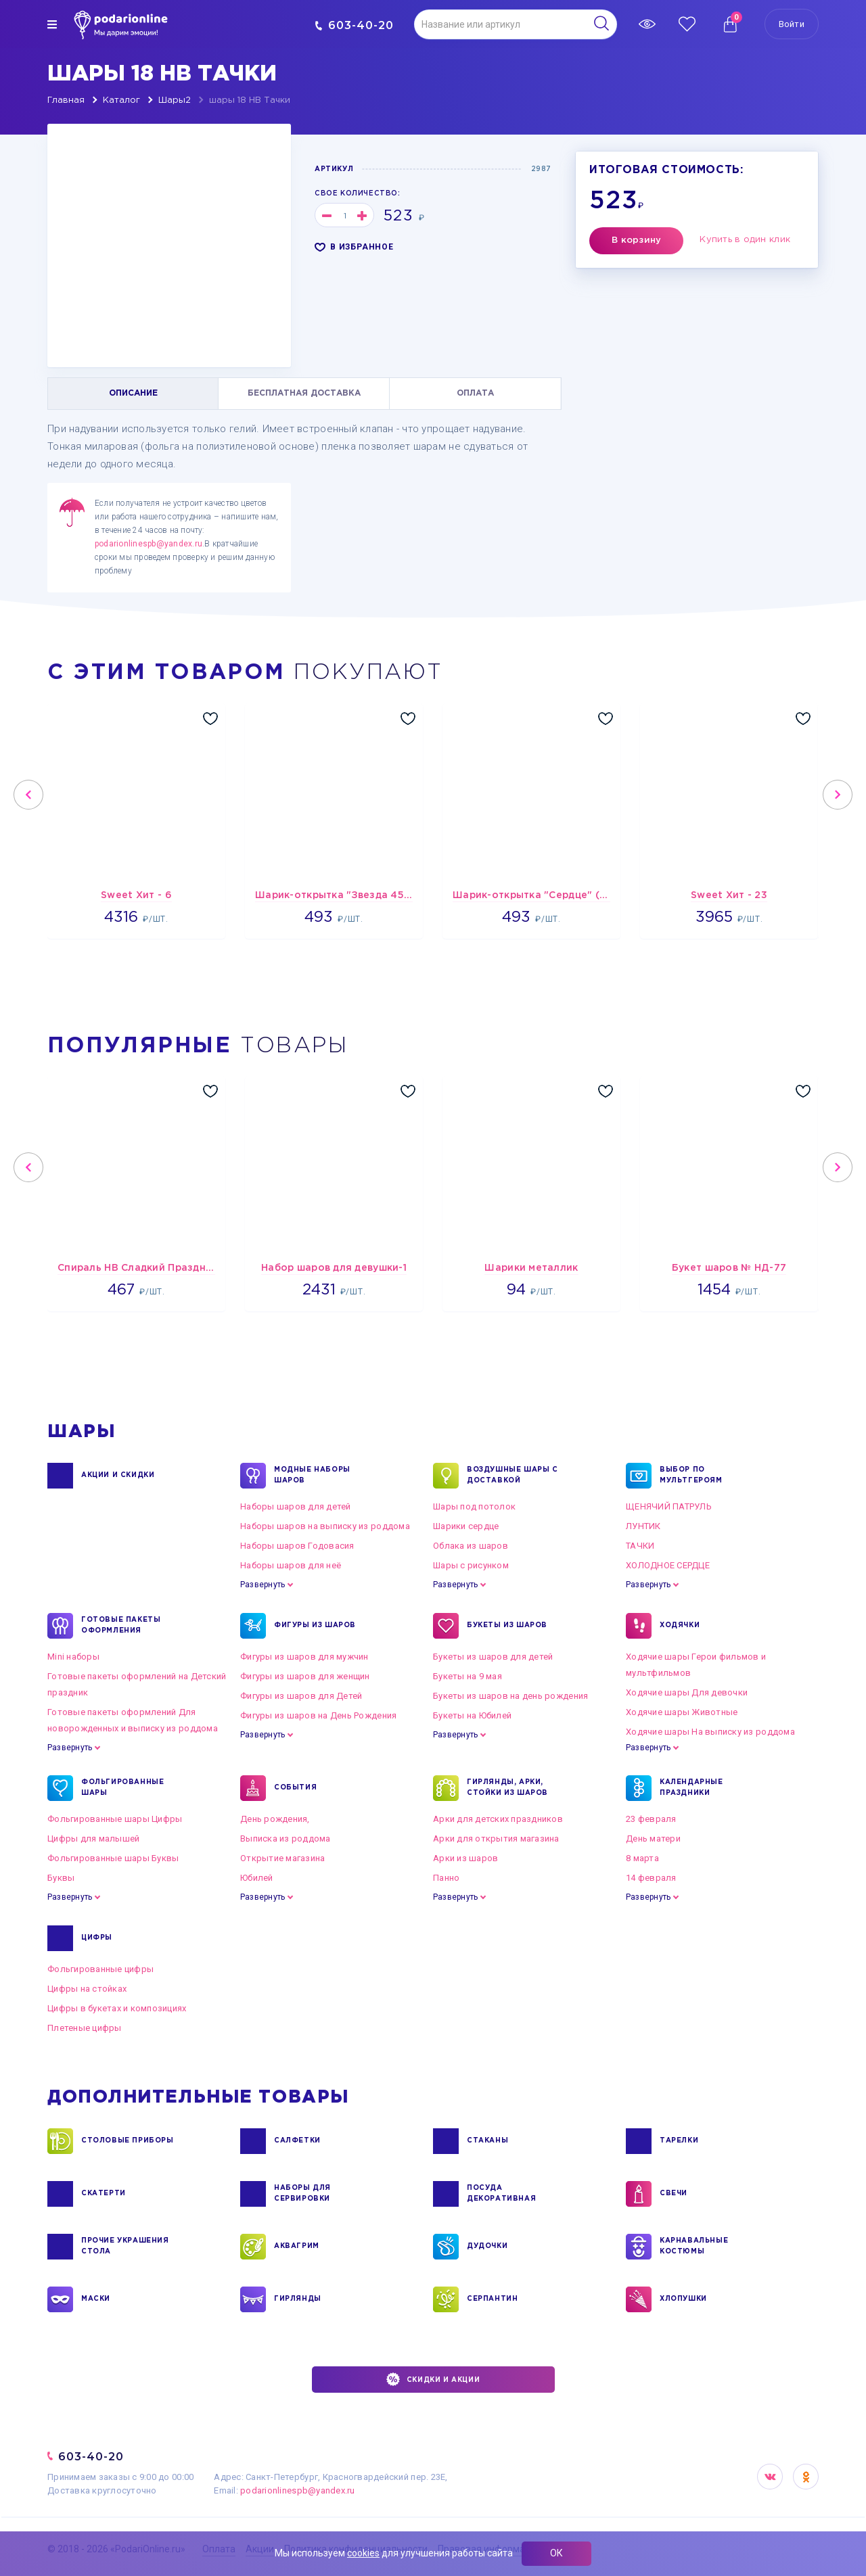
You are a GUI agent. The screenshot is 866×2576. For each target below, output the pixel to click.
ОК (556, 2553)
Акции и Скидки (117, 1476)
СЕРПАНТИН (492, 2299)
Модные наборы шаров (312, 1476)
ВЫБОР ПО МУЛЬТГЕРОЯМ (691, 1476)
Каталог (121, 100)
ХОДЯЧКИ (680, 1626)
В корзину (636, 240)
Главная (66, 100)
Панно (446, 1878)
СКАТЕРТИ (103, 2194)
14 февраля (651, 1878)
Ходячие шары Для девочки (687, 1692)
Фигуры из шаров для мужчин (304, 1657)
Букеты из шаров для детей (493, 1657)
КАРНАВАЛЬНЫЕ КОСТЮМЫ (694, 2246)
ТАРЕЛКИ (679, 2141)
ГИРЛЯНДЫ (297, 2299)
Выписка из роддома (285, 1838)
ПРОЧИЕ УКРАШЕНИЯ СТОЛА (125, 2246)
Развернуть (262, 1584)
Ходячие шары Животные (681, 1712)
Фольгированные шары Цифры (115, 1819)
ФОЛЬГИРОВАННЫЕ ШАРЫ (122, 1788)
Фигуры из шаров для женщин (305, 1676)
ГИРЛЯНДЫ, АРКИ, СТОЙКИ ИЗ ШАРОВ (507, 1788)
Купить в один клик (745, 239)
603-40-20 (354, 25)
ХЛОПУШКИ (683, 2299)
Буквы (60, 1878)
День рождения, (275, 1819)
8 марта (642, 1858)
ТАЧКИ (640, 1546)
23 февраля (651, 1819)
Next (837, 795)
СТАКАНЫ (487, 2141)
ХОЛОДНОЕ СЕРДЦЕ (668, 1565)
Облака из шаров (470, 1546)
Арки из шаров (465, 1858)
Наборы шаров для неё (290, 1565)
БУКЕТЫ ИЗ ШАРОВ (507, 1626)
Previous (28, 795)
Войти (791, 24)
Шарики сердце (466, 1526)
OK (806, 2476)
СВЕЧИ (673, 2194)
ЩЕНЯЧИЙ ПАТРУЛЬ (669, 1506)
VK (770, 2476)
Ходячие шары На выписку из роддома (710, 1732)
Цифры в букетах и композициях (117, 2008)
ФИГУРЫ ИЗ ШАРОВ (315, 1626)
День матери (653, 1838)
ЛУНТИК (643, 1526)
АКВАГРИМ (296, 2246)
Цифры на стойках (87, 1989)
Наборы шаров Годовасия (297, 1546)
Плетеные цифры (84, 2028)
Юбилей (256, 1878)
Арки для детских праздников (498, 1819)
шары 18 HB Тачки (249, 100)
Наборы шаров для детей (295, 1506)
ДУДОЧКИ (487, 2246)
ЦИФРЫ (96, 1938)
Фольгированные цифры (100, 1969)
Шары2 (174, 100)
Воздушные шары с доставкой (512, 1476)
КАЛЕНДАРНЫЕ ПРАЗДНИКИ (691, 1788)
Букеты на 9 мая (467, 1676)
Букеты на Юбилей (472, 1715)
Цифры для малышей (93, 1838)
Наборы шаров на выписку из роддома (325, 1526)
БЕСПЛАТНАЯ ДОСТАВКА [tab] (304, 393)
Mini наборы (73, 1657)
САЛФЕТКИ (297, 2141)
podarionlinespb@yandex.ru (148, 543)
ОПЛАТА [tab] (475, 393)
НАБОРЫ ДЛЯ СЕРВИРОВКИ (302, 2194)
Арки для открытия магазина (496, 1838)
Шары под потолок (474, 1506)
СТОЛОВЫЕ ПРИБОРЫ (127, 2141)
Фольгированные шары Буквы (113, 1858)
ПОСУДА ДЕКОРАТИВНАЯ (501, 2194)
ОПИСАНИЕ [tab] (133, 393)
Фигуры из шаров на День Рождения (318, 1715)
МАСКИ (95, 2299)
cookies (363, 2553)
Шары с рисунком (471, 1565)
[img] (52, 24)
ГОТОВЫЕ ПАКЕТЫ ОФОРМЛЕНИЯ (120, 1626)
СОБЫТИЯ (295, 1788)
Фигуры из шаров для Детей (301, 1696)
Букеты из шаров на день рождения (510, 1696)
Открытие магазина (282, 1858)
